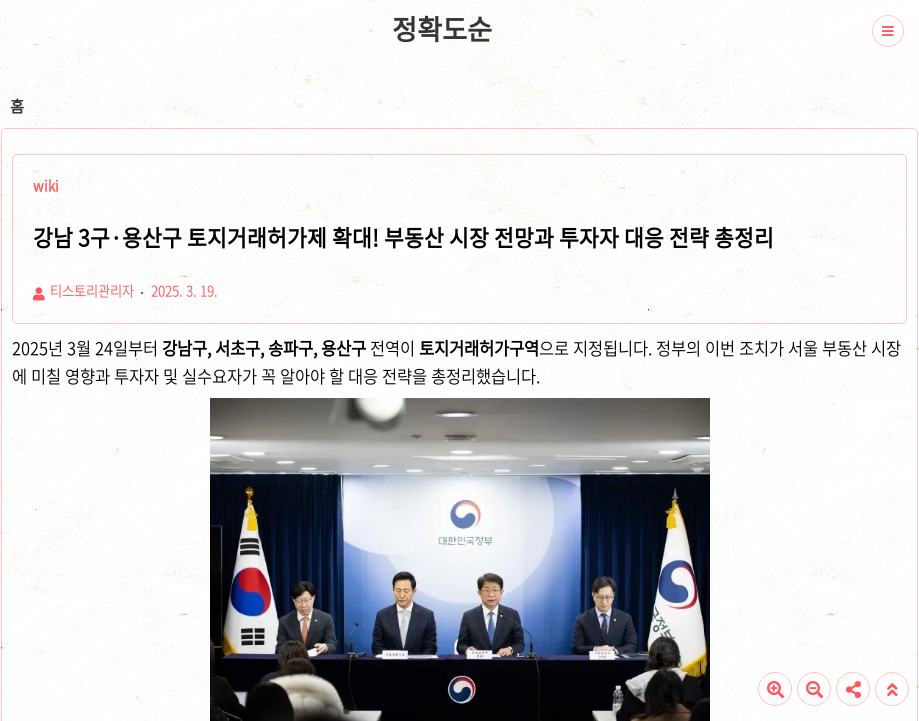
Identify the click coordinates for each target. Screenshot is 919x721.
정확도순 (441, 29)
